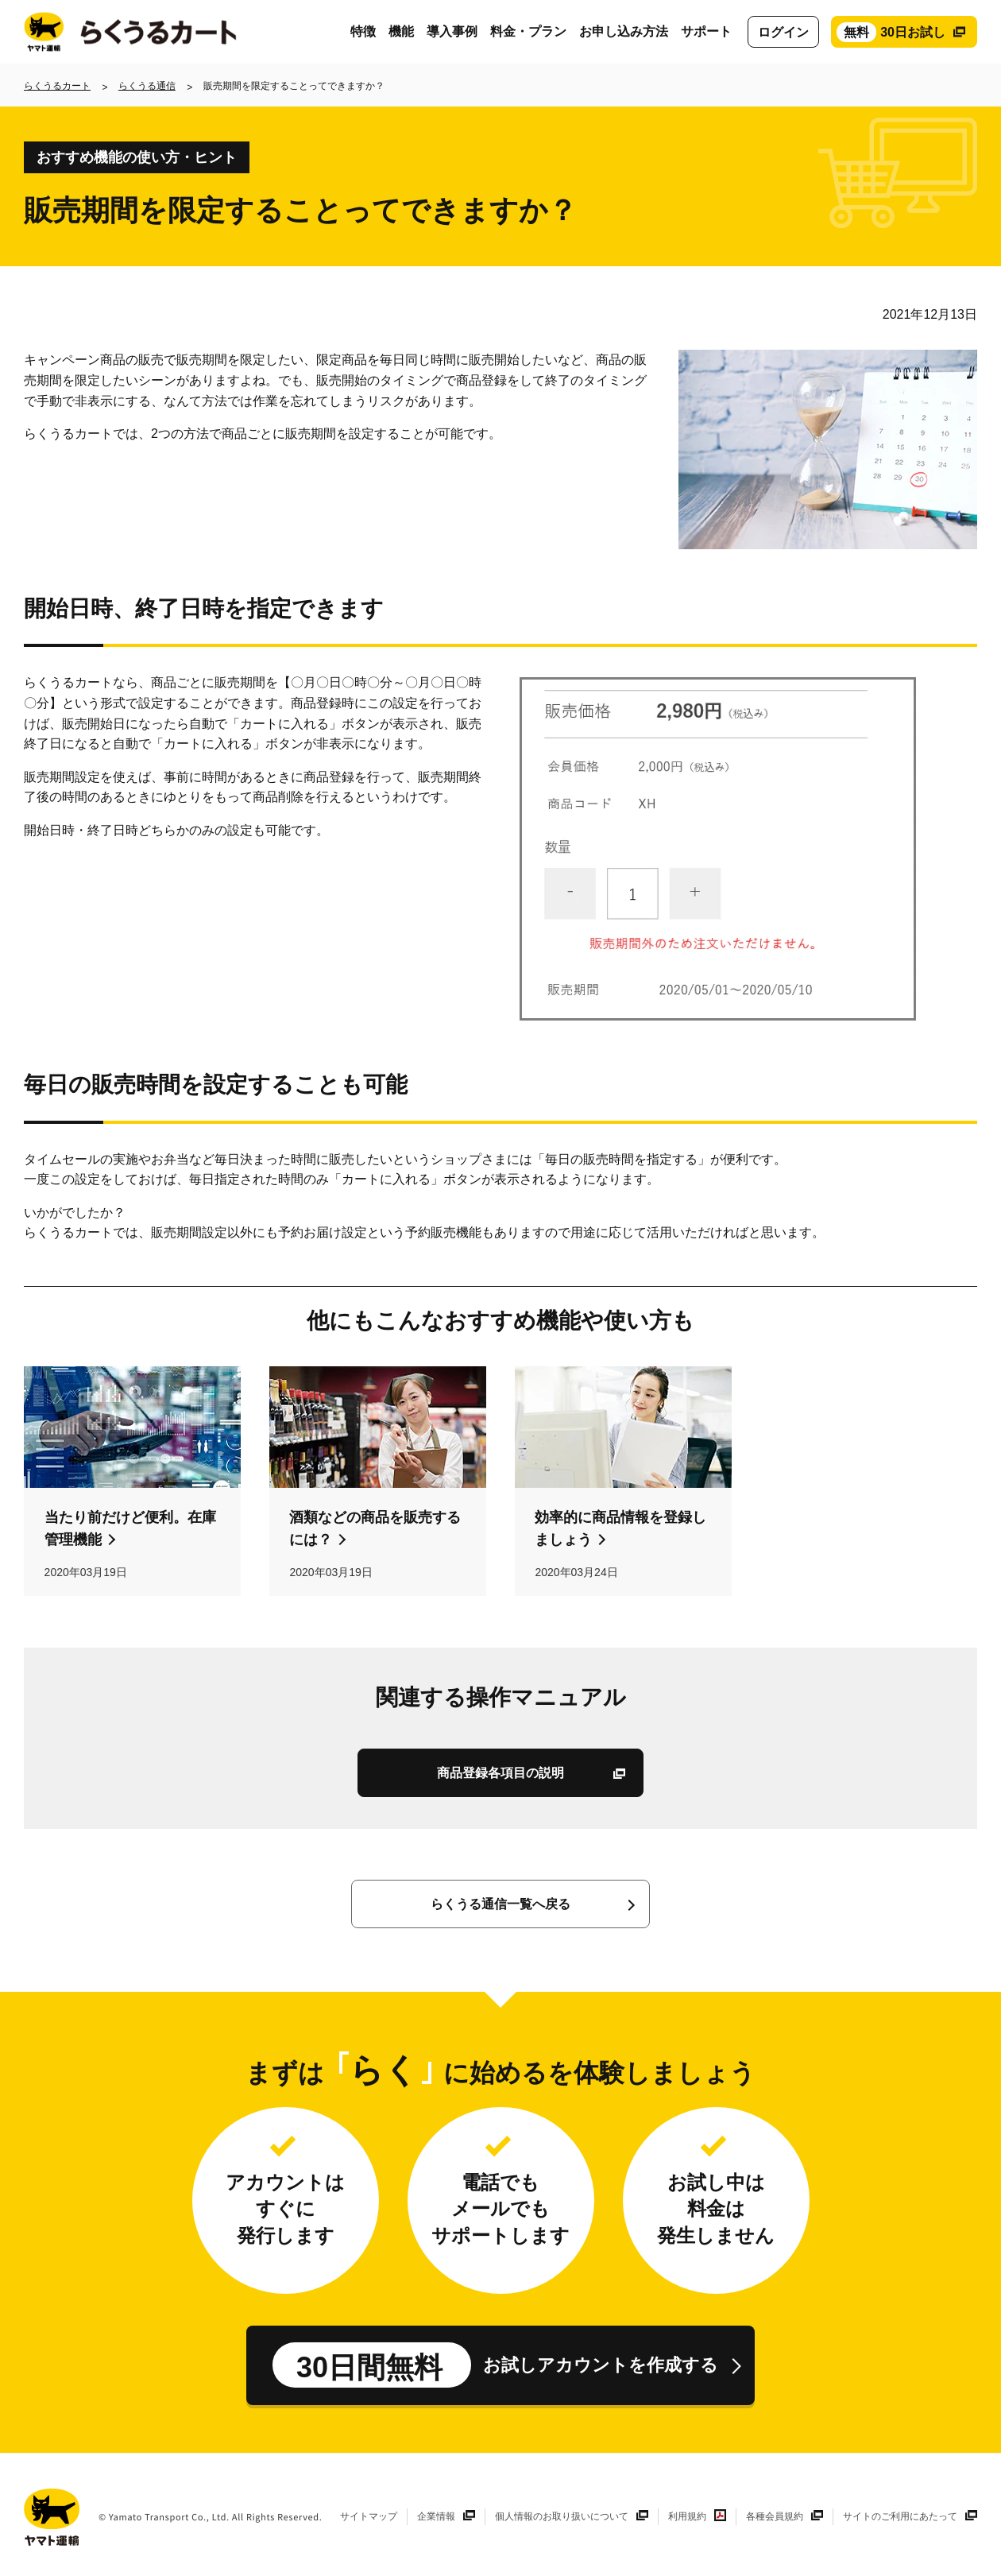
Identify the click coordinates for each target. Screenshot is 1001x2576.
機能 (401, 31)
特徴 (363, 31)
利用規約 (687, 2516)
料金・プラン (528, 31)
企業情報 (436, 2516)
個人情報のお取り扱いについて (561, 2516)
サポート (706, 31)
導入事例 (452, 31)
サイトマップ (368, 2516)
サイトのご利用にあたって (900, 2516)
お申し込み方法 (623, 31)
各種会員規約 (774, 2516)
